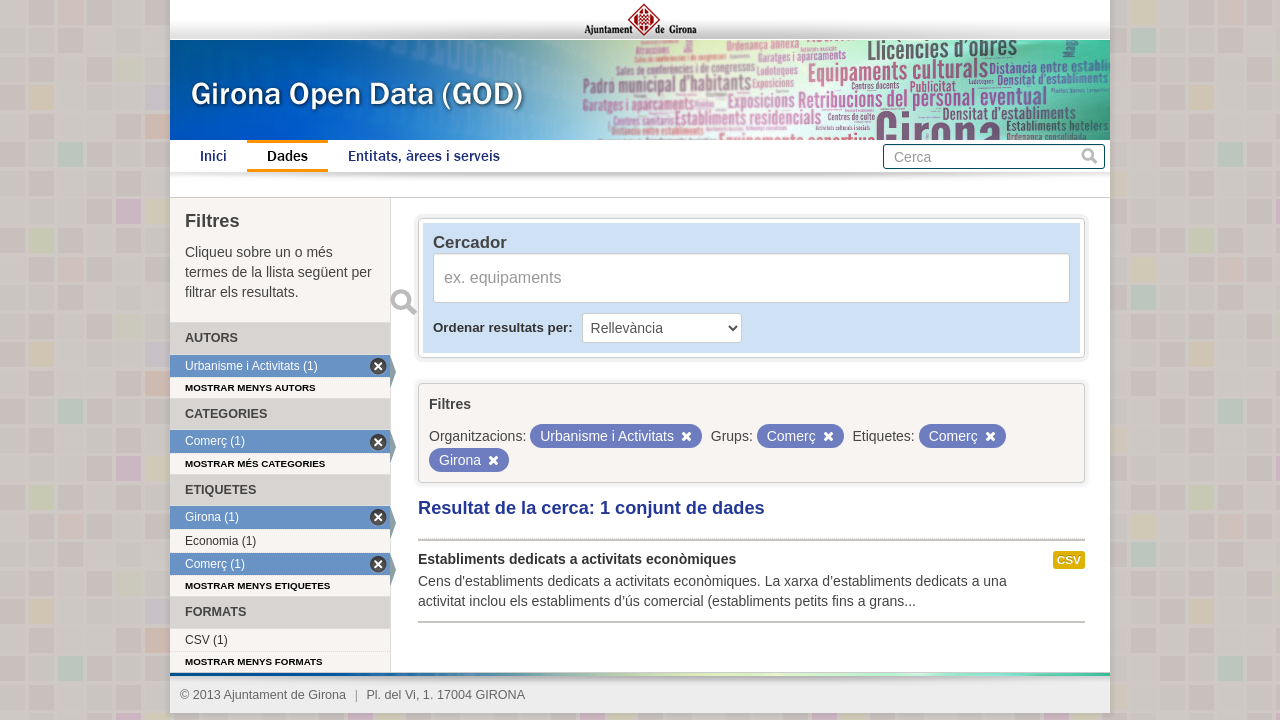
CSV (1069, 560)
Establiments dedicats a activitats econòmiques (577, 559)
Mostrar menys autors (250, 387)
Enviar (403, 302)
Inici (213, 156)
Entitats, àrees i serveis (424, 156)
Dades (287, 156)
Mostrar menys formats (254, 661)
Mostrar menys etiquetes (257, 585)
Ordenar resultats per (500, 327)
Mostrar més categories (255, 463)
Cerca (1089, 156)
